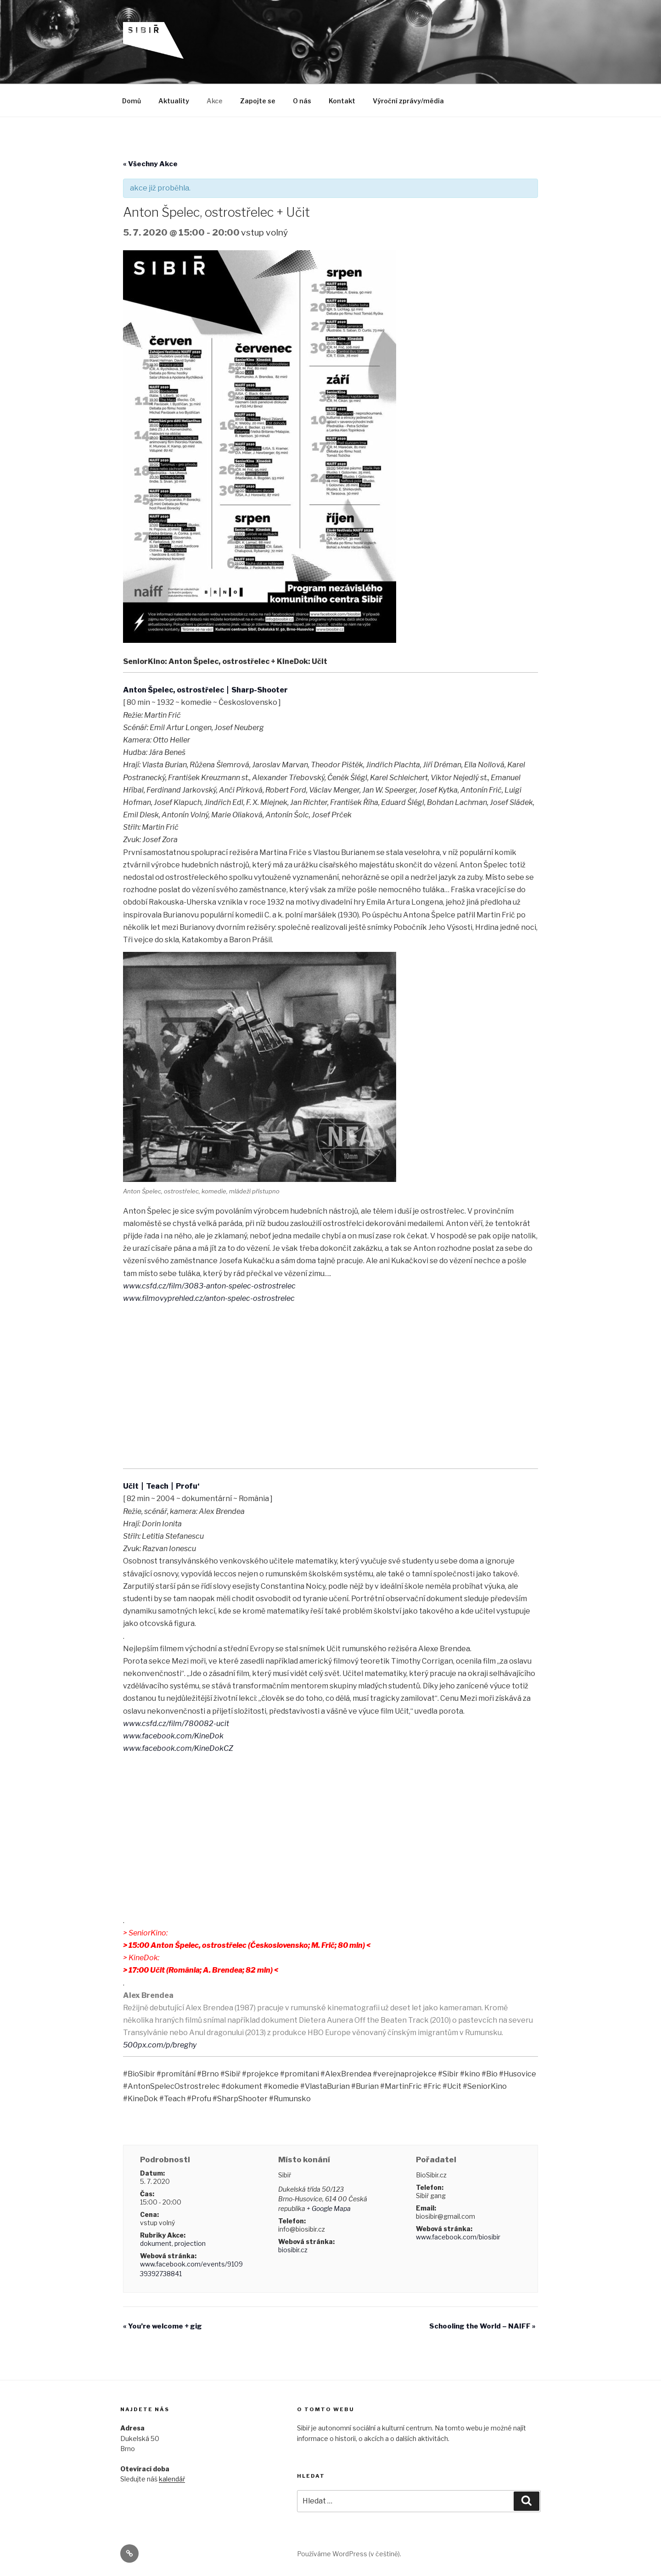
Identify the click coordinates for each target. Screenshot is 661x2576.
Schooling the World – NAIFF (482, 2326)
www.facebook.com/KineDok (173, 1736)
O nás (302, 101)
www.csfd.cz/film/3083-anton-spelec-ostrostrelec (209, 1286)
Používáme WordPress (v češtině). (349, 2554)
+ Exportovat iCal (242, 2125)
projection (190, 2243)
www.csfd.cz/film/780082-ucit (176, 1723)
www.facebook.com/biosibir (458, 2237)
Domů (131, 101)
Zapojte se (257, 101)
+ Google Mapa (329, 2208)
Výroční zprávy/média (408, 101)
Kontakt (342, 101)
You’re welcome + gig (162, 2326)
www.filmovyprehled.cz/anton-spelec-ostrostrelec (209, 1298)
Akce (215, 101)
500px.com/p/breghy (159, 2045)
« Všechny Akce (150, 164)
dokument (156, 2243)
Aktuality (173, 101)
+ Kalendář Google (161, 2125)
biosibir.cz (293, 2250)
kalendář (172, 2479)
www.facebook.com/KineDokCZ (178, 1748)
